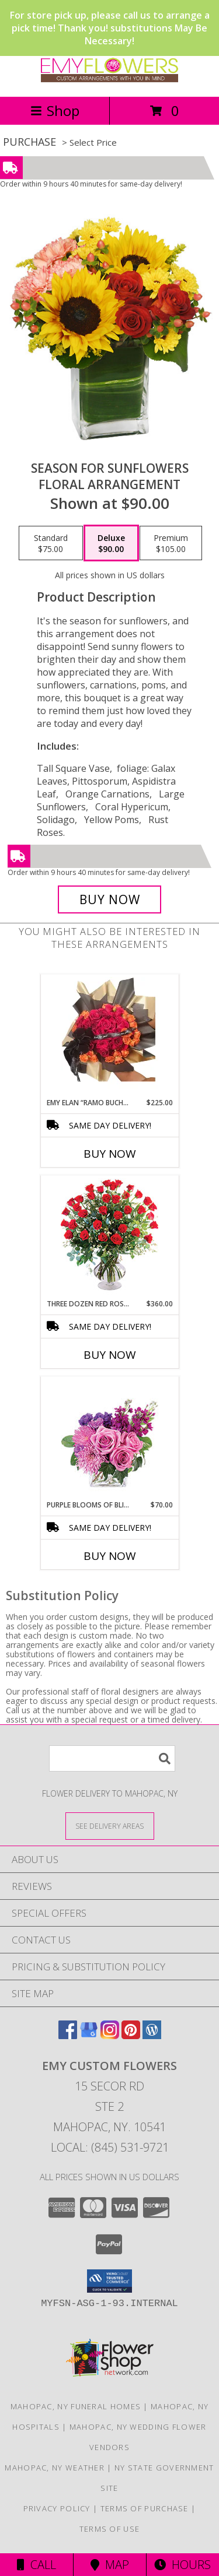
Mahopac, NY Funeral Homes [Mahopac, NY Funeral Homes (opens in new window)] (76, 2406)
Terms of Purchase (144, 2508)
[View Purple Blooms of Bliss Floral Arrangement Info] (109, 1438)
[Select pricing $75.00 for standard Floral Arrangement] (50, 543)
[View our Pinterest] (130, 2035)
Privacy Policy (57, 2508)
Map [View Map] (110, 2565)
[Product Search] (112, 1758)
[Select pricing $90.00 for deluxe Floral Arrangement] (111, 543)
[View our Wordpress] (151, 2035)
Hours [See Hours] (182, 2565)
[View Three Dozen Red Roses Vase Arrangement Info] (109, 1237)
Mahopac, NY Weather (55, 2467)
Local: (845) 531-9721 (110, 2147)
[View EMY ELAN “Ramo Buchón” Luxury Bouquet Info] (109, 1036)
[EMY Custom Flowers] (110, 79)
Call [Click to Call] (36, 2565)
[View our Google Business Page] (88, 2035)
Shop (54, 110)
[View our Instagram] (109, 2035)
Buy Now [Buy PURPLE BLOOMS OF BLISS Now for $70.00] (110, 1555)
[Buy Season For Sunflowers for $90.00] (110, 899)
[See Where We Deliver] (109, 1825)
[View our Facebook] (67, 2035)
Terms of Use (109, 2529)
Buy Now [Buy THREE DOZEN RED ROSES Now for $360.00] (110, 1354)
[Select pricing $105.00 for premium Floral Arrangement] (170, 543)
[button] (109, 2281)
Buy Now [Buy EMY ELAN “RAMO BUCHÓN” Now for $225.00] (110, 1153)
